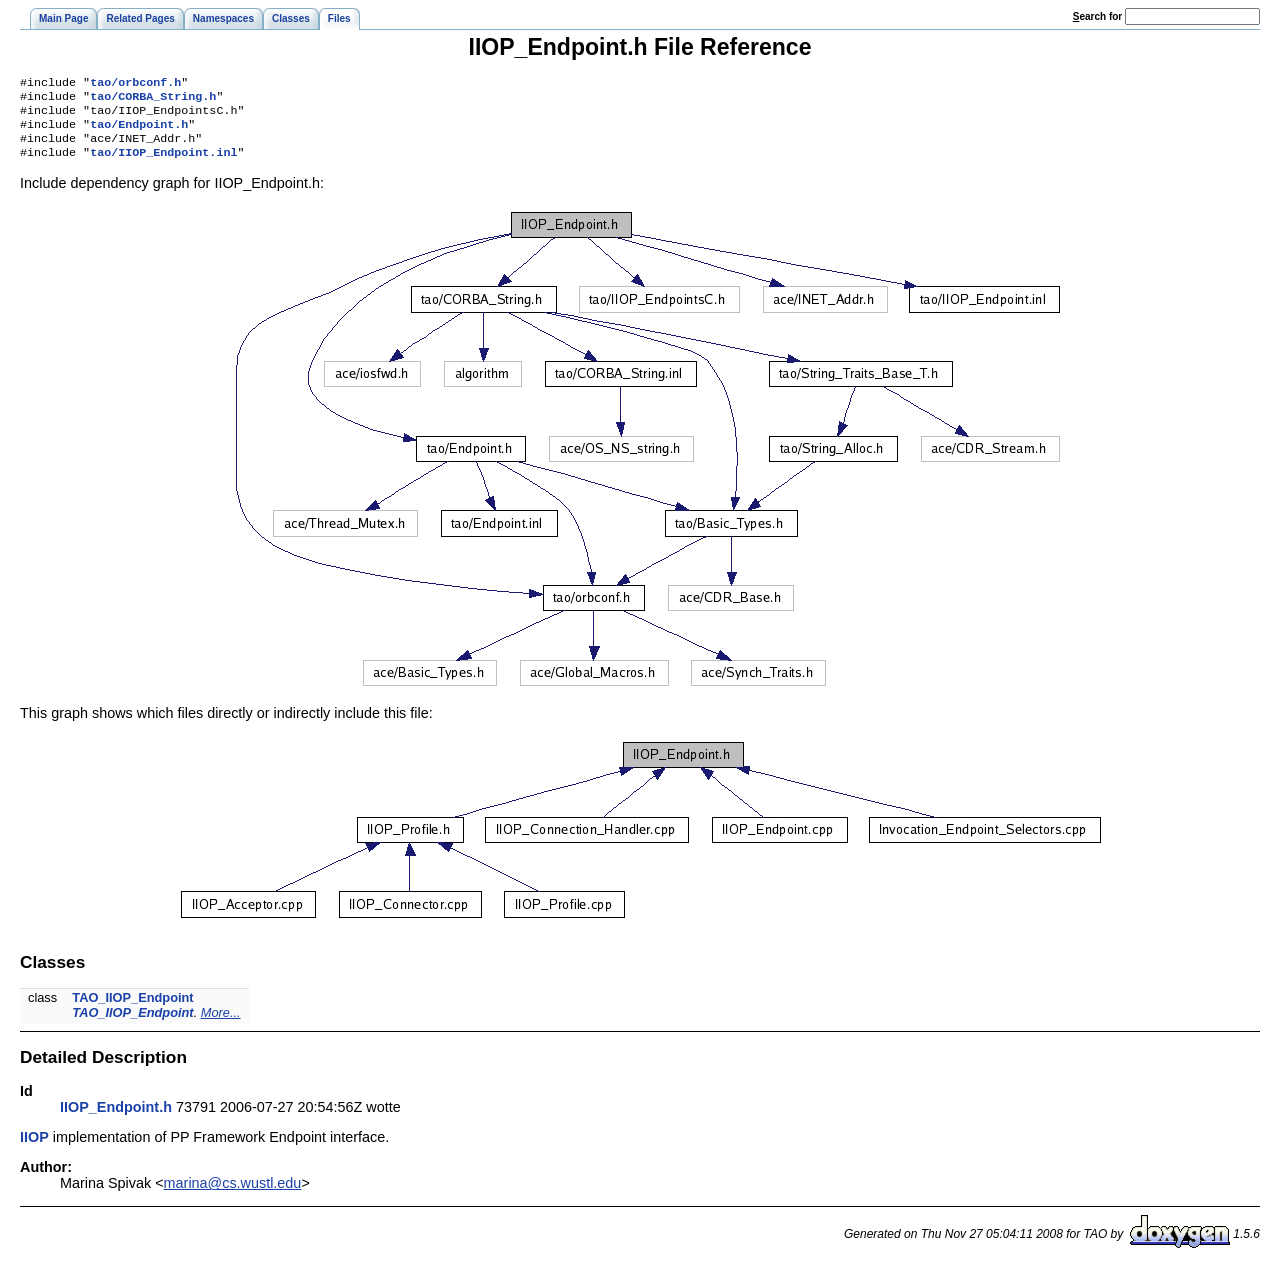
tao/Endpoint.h (139, 132)
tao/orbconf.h (135, 84)
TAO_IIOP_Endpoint (132, 1009)
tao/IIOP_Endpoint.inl (163, 164)
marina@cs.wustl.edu (233, 1195)
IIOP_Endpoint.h (116, 1119)
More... (221, 1024)
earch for (1097, 16)
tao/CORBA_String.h (153, 100)
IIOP (34, 1149)
